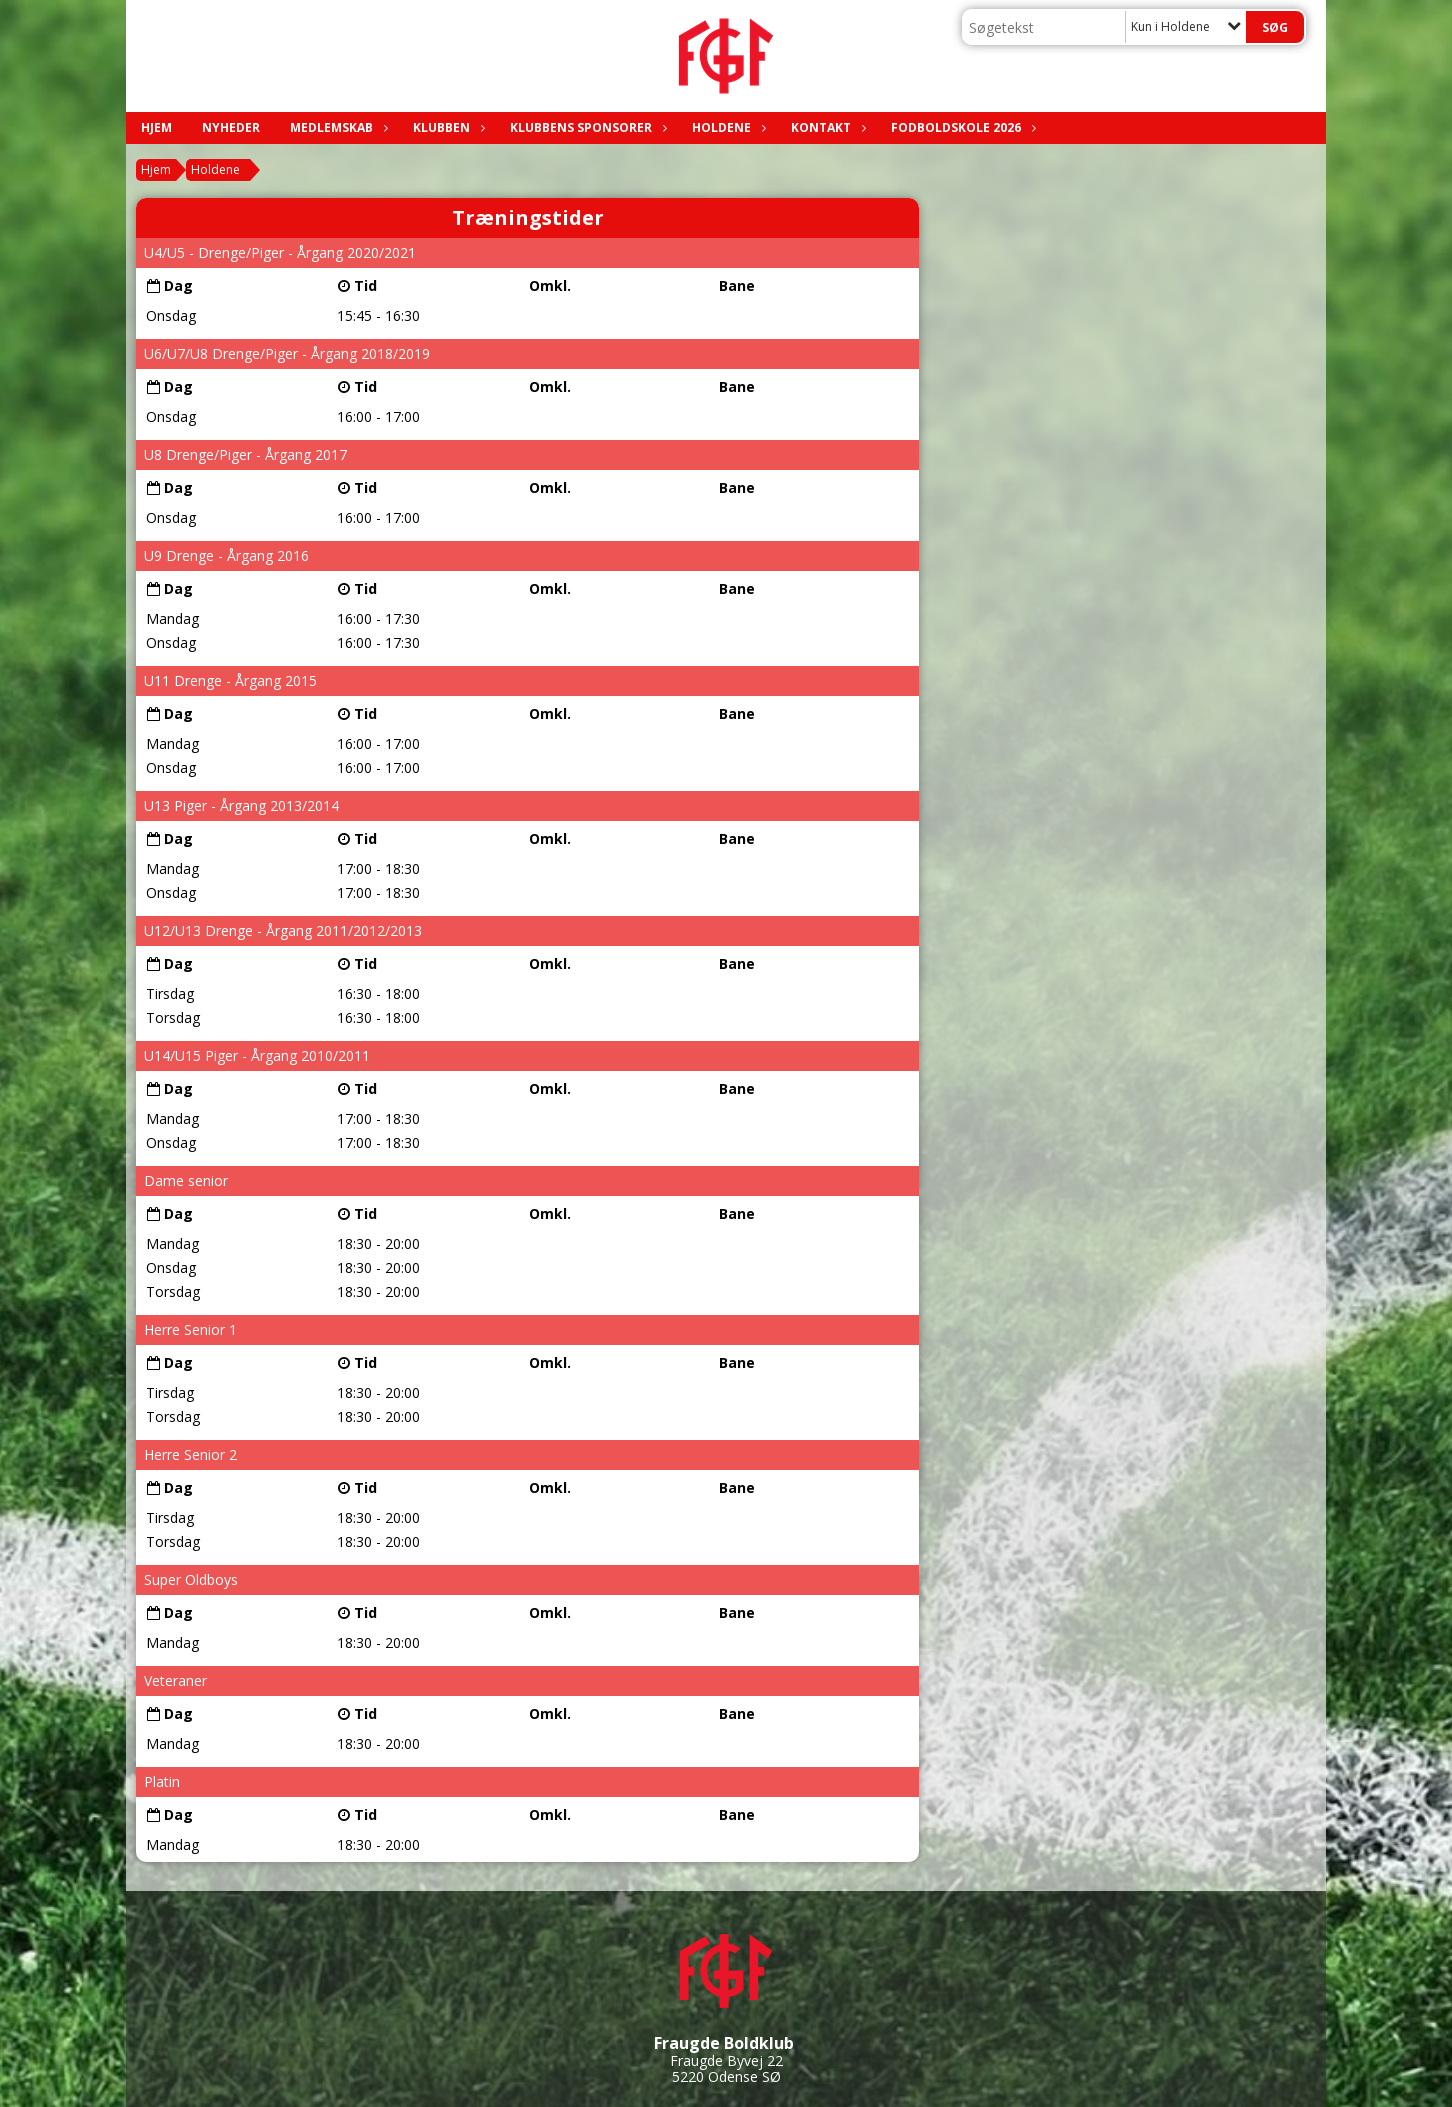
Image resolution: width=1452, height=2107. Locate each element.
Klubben (446, 127)
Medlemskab (336, 127)
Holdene (726, 127)
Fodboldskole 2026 (961, 127)
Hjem (156, 127)
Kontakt (826, 127)
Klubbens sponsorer (586, 127)
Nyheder (231, 127)
